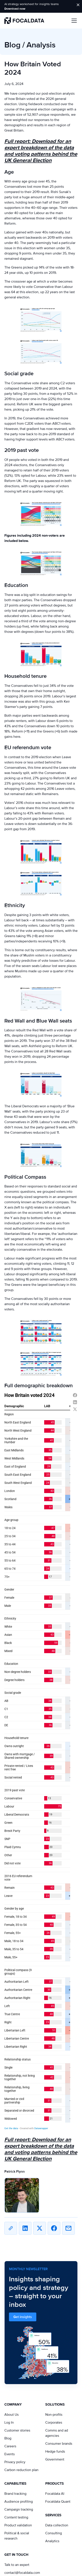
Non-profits (53, 2414)
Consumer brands (58, 2443)
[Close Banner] (78, 5)
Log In (9, 2422)
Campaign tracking (18, 2509)
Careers (10, 2446)
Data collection (56, 2525)
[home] (24, 20)
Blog (7, 2438)
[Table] (41, 1761)
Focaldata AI (54, 2493)
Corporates (53, 2422)
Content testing (16, 2517)
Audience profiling (18, 2501)
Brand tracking (15, 2493)
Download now (14, 9)
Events (9, 2454)
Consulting (53, 2533)
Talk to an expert (16, 2565)
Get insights (22, 2317)
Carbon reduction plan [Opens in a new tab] (21, 2470)
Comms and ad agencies (56, 2433)
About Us (11, 2414)
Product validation (18, 2525)
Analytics (52, 2541)
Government (54, 2459)
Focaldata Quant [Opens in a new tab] (57, 2501)
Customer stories (17, 2430)
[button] (73, 20)
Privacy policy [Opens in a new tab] (14, 2462)
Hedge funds (55, 2451)
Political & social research (16, 2536)
